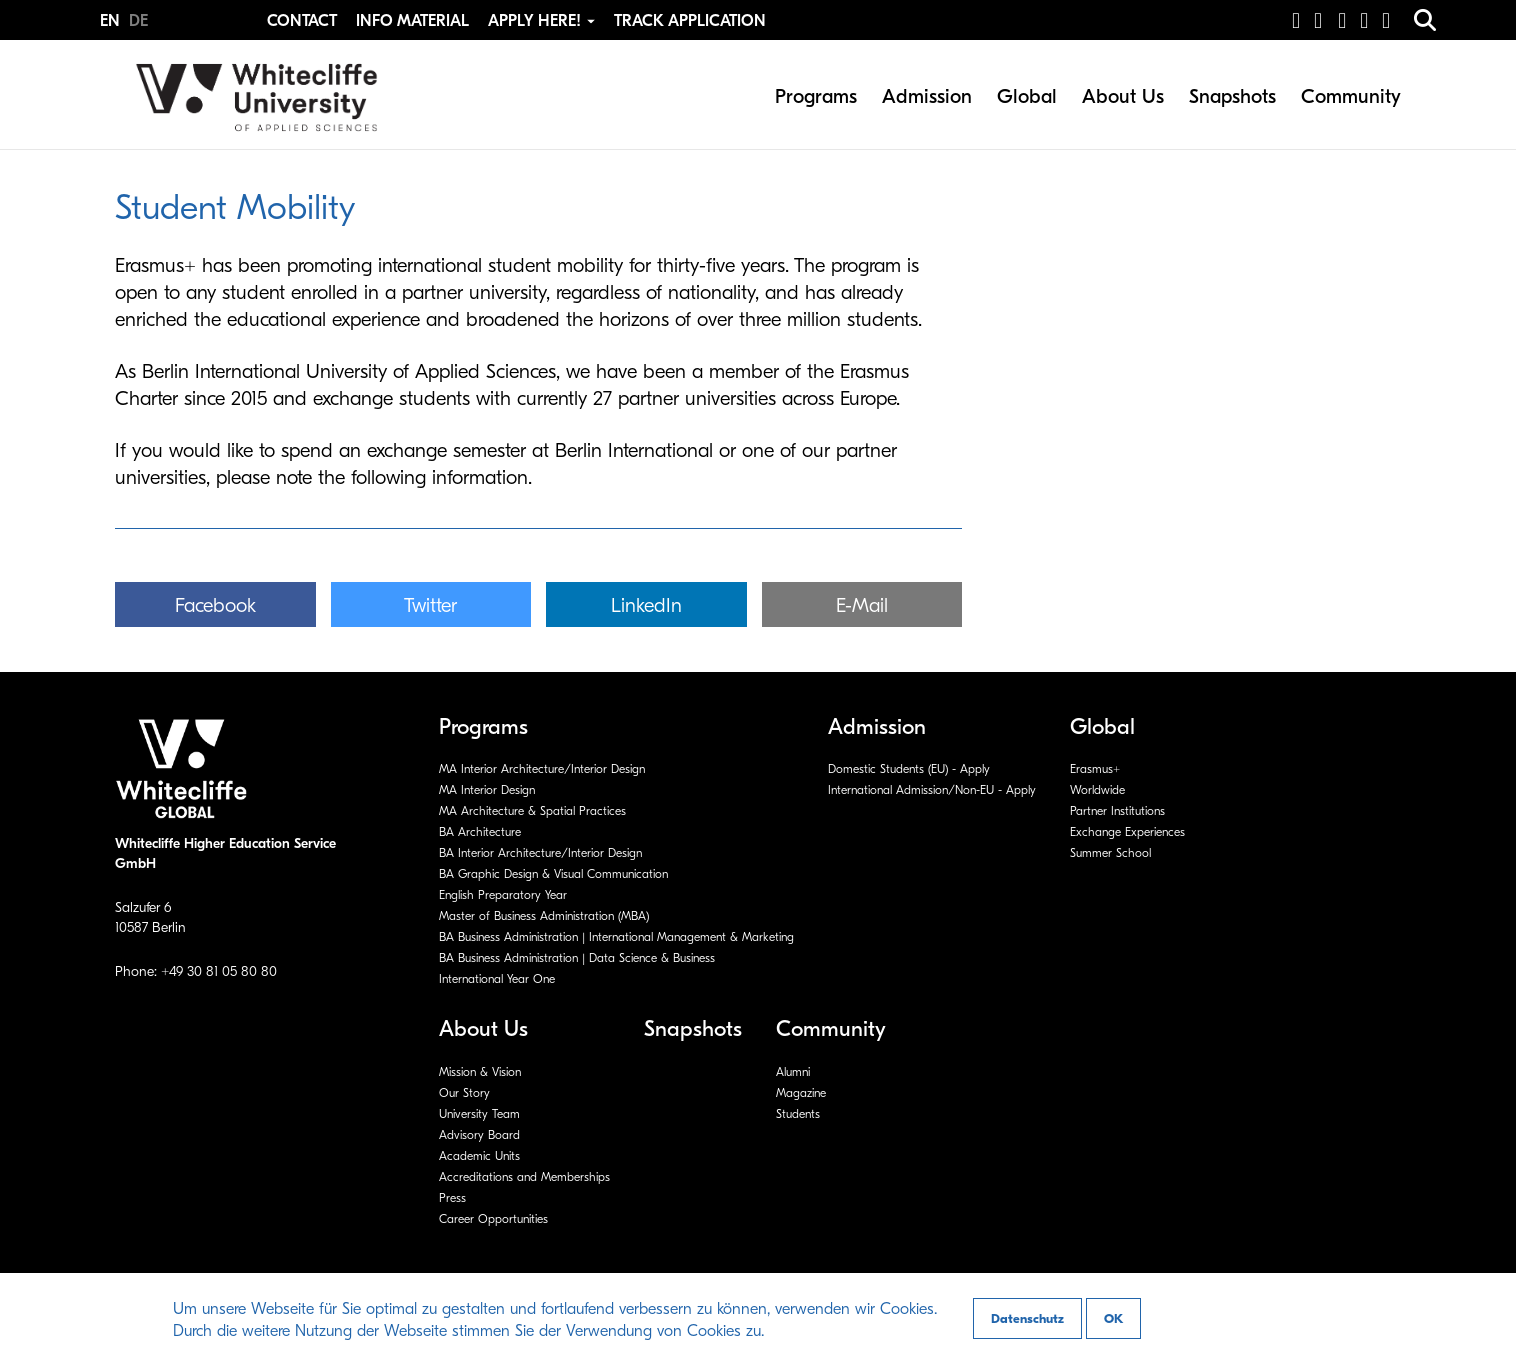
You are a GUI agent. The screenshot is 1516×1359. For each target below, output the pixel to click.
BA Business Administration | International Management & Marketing (616, 937)
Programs (816, 96)
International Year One (497, 979)
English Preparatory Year (503, 895)
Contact (302, 21)
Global (1027, 96)
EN (112, 21)
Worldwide (1097, 790)
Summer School (1110, 853)
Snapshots (1232, 96)
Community (1351, 96)
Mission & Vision (480, 1072)
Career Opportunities (493, 1219)
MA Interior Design (487, 790)
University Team (479, 1114)
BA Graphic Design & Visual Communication (553, 874)
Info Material (412, 21)
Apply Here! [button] (543, 21)
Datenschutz (1027, 1318)
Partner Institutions (1117, 811)
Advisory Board (479, 1135)
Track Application (690, 21)
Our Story (464, 1093)
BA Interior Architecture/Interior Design (540, 853)
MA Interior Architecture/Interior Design (542, 769)
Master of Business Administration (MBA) (544, 916)
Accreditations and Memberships (524, 1177)
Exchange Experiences (1127, 832)
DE (138, 21)
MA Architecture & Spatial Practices (532, 811)
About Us (1123, 96)
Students (798, 1114)
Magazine (801, 1093)
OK (1113, 1318)
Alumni (793, 1072)
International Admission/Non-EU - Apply (932, 790)
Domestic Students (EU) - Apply (909, 769)
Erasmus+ (1095, 769)
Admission (927, 96)
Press (452, 1198)
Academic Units (479, 1156)
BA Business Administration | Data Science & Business (577, 958)
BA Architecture (480, 832)
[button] (215, 604)
